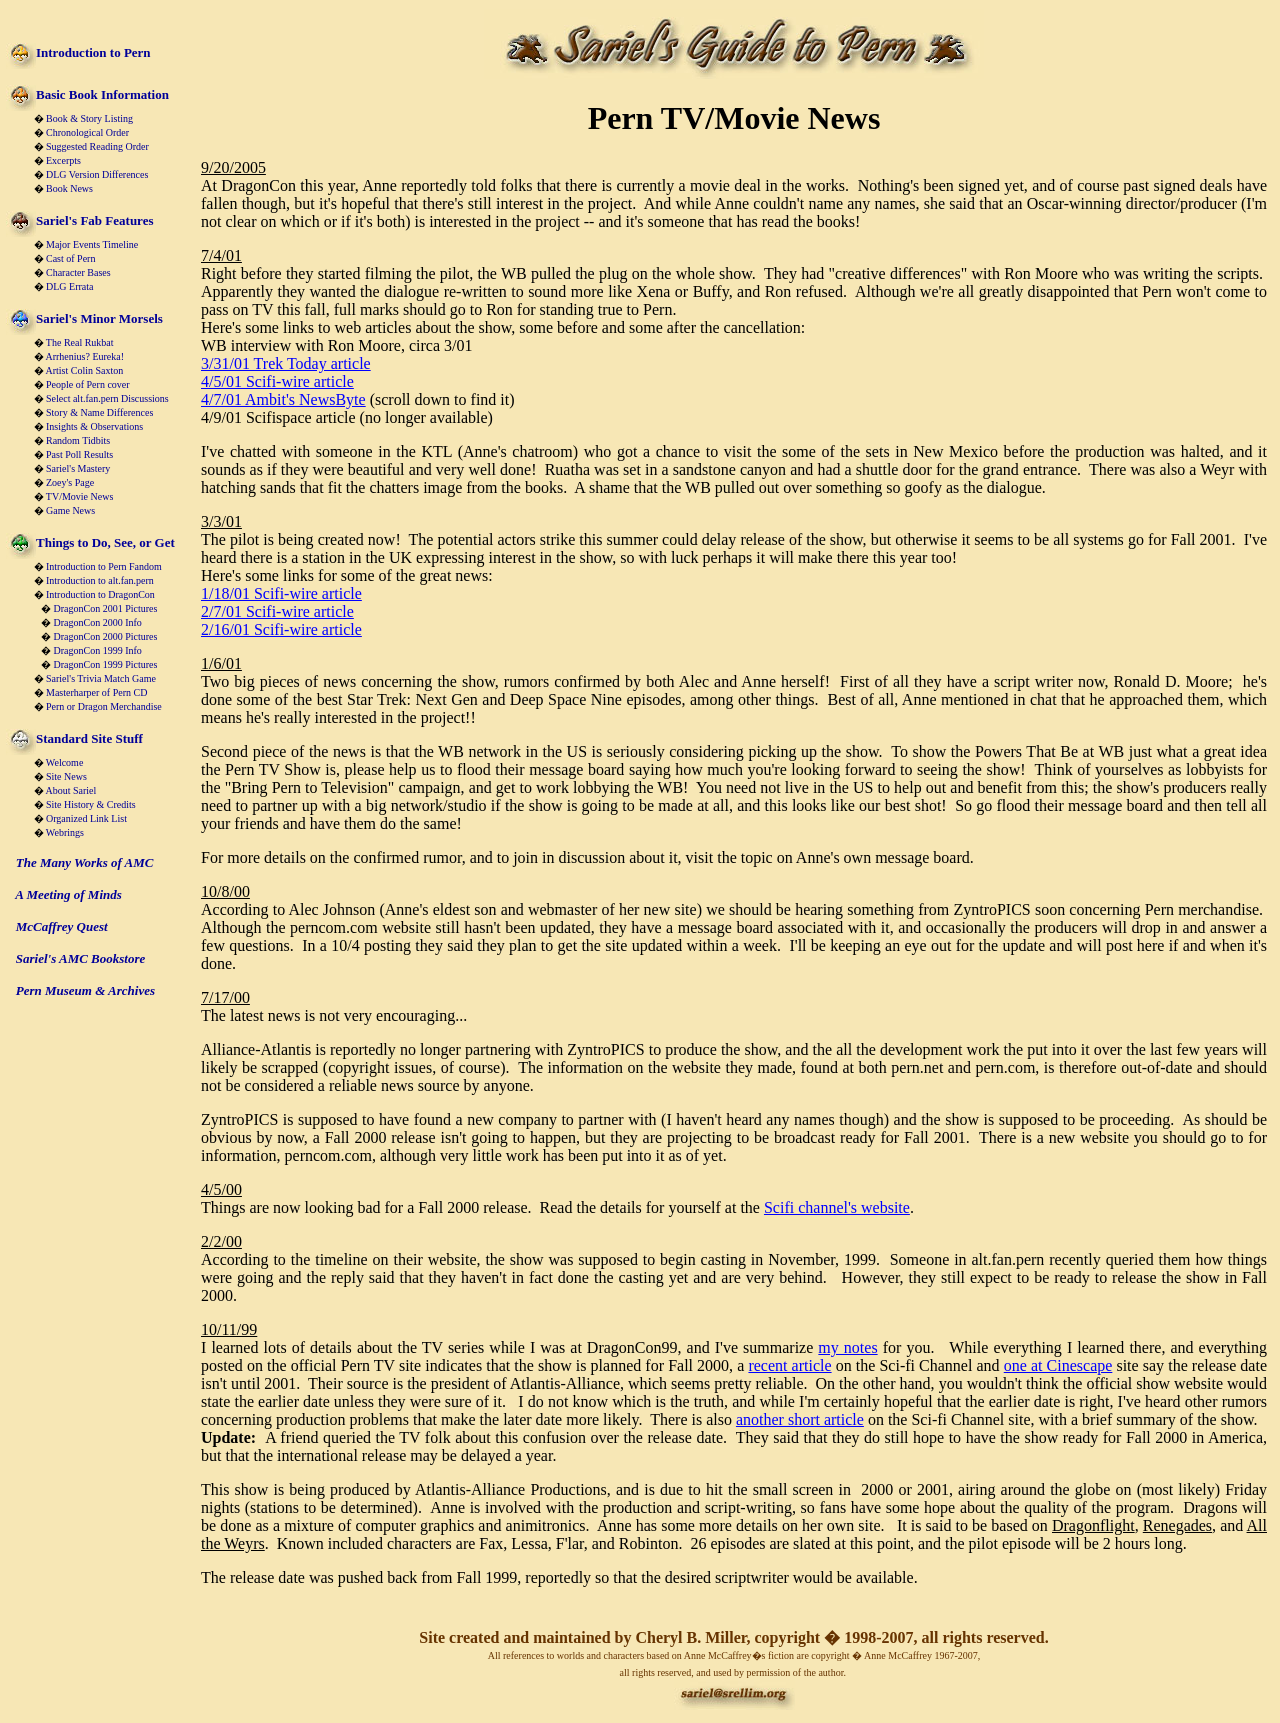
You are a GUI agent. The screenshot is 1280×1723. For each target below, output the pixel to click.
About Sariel (70, 790)
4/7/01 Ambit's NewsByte (283, 399)
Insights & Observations (94, 426)
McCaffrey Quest (62, 926)
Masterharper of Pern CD (96, 692)
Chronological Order (87, 132)
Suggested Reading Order (97, 146)
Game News (70, 510)
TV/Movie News (80, 496)
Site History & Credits (91, 804)
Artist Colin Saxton (84, 370)
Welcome (65, 762)
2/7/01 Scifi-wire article (277, 611)
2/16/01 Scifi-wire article (281, 629)
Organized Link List (86, 818)
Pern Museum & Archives (85, 990)
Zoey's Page (70, 482)
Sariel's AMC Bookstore (81, 958)
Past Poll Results (79, 454)
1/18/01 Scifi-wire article (281, 593)
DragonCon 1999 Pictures (106, 664)
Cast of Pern (70, 258)
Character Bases (78, 272)
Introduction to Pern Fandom (104, 566)
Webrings (65, 832)
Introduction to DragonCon (100, 594)
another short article (800, 1419)
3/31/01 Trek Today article (286, 363)
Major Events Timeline (92, 244)
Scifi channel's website (837, 1207)
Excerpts (63, 160)
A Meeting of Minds (68, 894)
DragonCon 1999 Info (98, 650)
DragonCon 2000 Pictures (106, 636)
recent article (789, 1365)
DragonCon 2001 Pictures (106, 608)
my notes (847, 1347)
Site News (66, 776)
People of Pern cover (88, 384)
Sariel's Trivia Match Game (101, 678)
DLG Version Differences (97, 174)
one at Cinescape (1058, 1365)
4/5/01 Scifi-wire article (277, 381)
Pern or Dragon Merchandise (104, 706)
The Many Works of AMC (85, 862)
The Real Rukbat (80, 342)
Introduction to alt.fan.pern (100, 580)
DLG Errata (69, 286)
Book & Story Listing (89, 118)
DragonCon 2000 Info (98, 622)
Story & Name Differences (99, 412)
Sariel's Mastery (78, 468)
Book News (69, 188)
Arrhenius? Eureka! (84, 356)
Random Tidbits (78, 440)
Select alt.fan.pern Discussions (107, 398)
